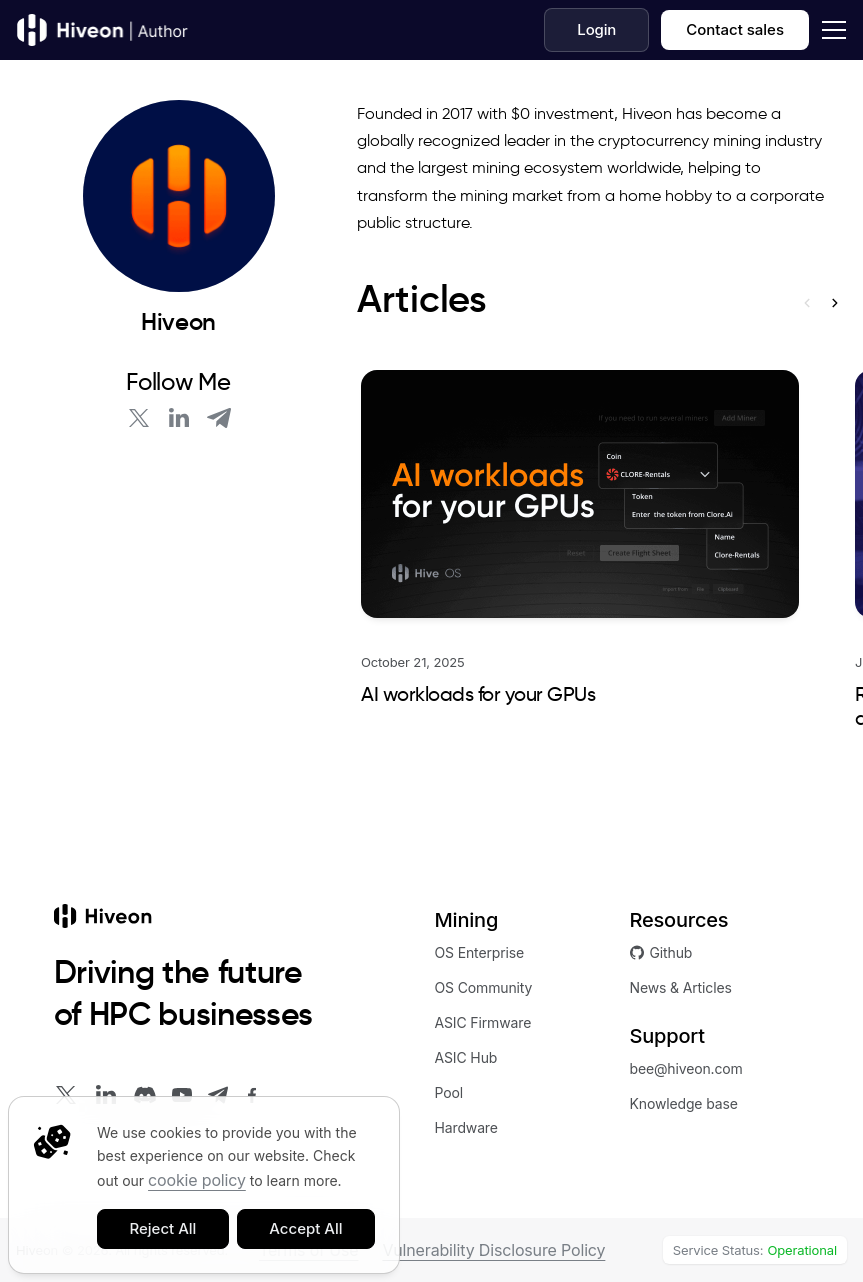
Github (661, 952)
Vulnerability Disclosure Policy (493, 1250)
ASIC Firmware (483, 1022)
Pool (449, 1092)
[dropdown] (830, 30)
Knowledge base (684, 1103)
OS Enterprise (480, 952)
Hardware (466, 1127)
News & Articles (681, 987)
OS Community (484, 987)
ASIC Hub (466, 1057)
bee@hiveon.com (686, 1068)
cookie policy (197, 1180)
